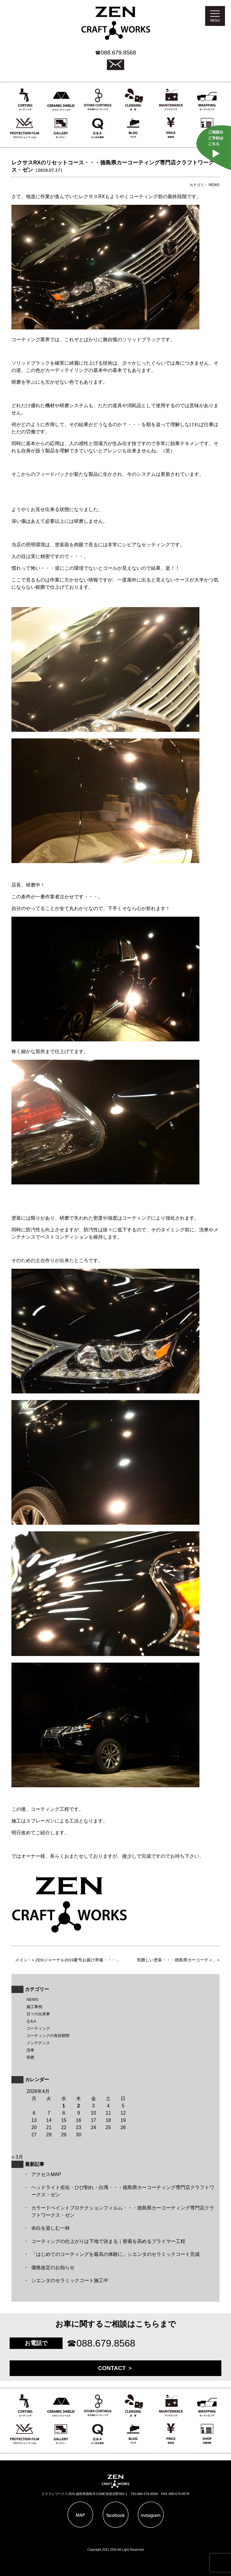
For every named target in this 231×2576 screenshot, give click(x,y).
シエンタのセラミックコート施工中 (69, 2280)
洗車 (30, 2050)
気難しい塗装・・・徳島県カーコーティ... (176, 1960)
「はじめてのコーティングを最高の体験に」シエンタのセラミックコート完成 (115, 2254)
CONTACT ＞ (115, 2368)
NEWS (32, 1999)
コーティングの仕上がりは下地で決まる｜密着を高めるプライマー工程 (108, 2241)
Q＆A (31, 2021)
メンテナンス (38, 2043)
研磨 (30, 2057)
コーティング (38, 2028)
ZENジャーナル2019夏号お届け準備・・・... (77, 1960)
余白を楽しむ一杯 (50, 2228)
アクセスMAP (46, 2174)
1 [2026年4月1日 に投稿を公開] (63, 2105)
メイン (21, 1960)
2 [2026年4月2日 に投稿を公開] (78, 2105)
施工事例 (34, 2006)
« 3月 (17, 2157)
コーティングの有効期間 (47, 2035)
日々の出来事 (38, 2014)
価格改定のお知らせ (53, 2267)
